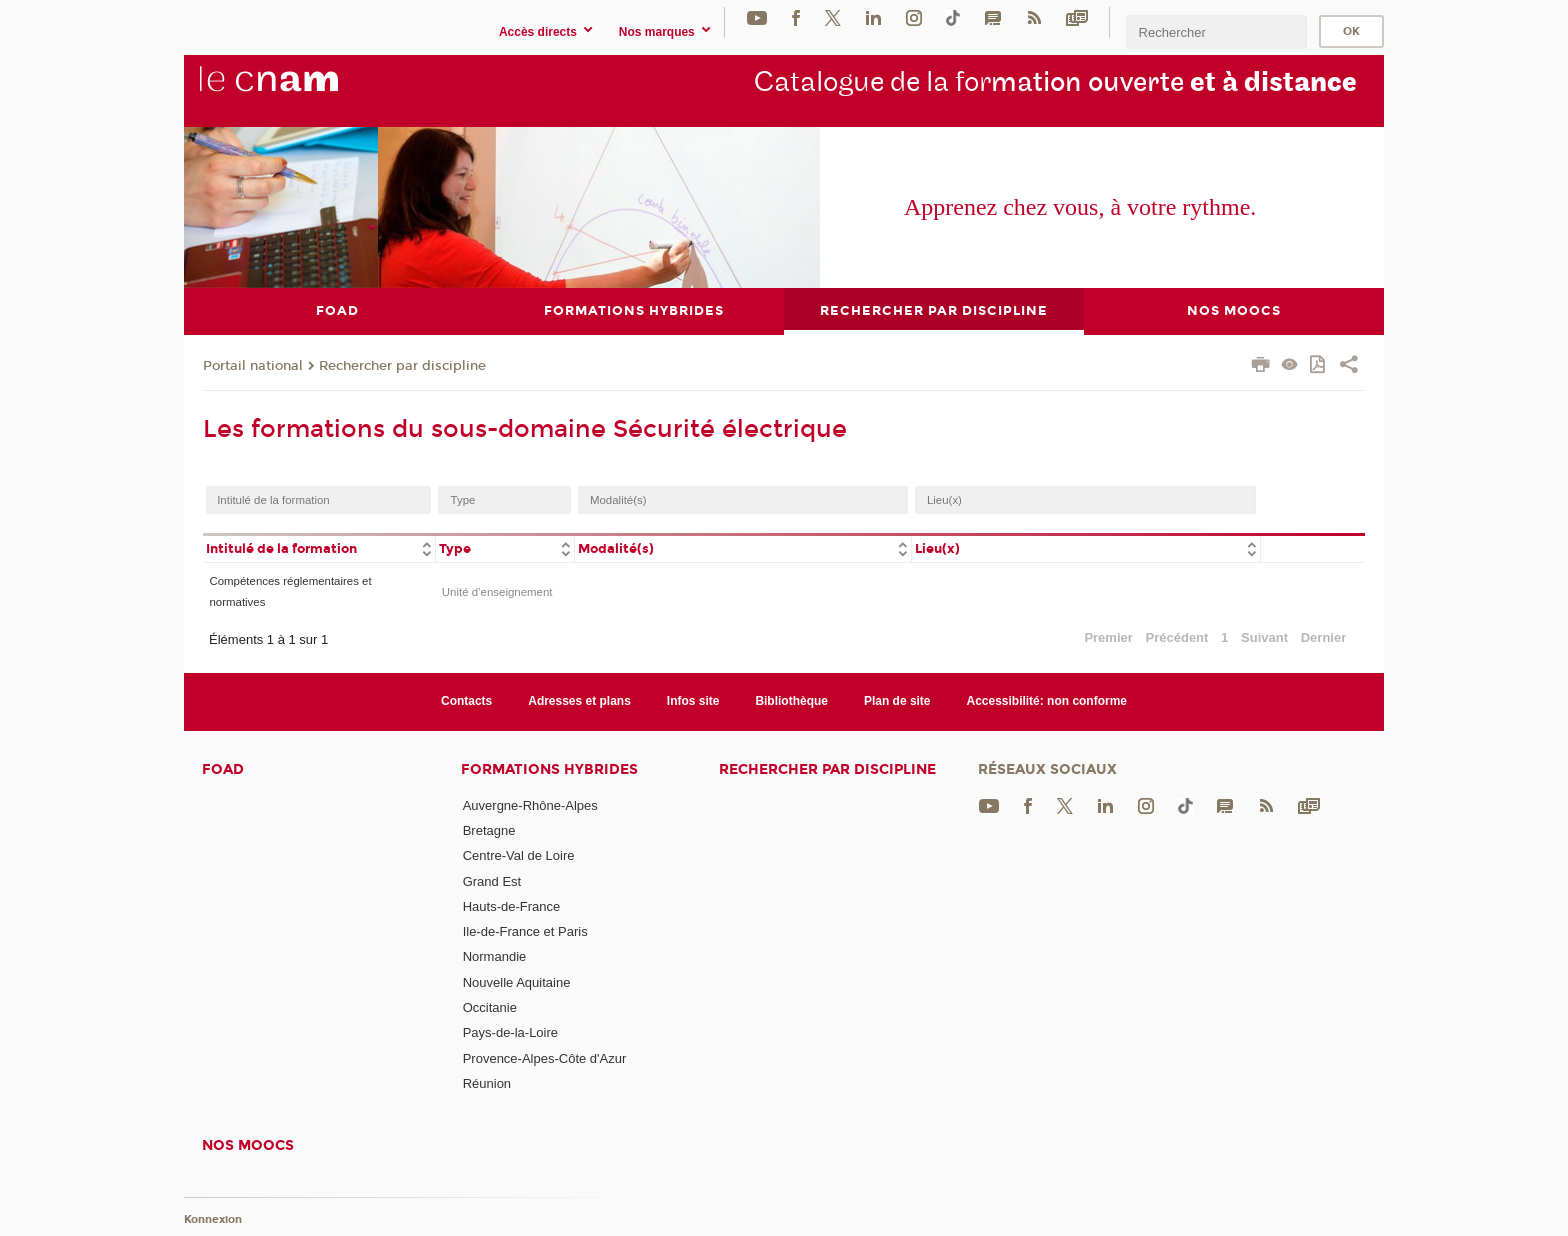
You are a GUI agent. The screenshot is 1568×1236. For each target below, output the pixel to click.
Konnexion (213, 1218)
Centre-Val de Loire (519, 855)
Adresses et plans (579, 701)
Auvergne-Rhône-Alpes (530, 804)
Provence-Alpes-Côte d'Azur (545, 1057)
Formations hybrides (549, 768)
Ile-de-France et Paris (525, 931)
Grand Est (492, 880)
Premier (1108, 636)
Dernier (1324, 636)
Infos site (693, 701)
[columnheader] (319, 547)
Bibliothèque (791, 701)
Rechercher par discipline (402, 365)
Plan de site (897, 701)
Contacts (466, 701)
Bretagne (489, 829)
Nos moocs (248, 1145)
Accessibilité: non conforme (1047, 701)
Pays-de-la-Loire (510, 1032)
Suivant (1264, 636)
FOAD (223, 768)
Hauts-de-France (512, 905)
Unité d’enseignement (497, 591)
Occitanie (490, 1007)
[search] (1216, 31)
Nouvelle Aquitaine (517, 981)
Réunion (487, 1083)
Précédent (1177, 636)
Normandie (495, 956)
